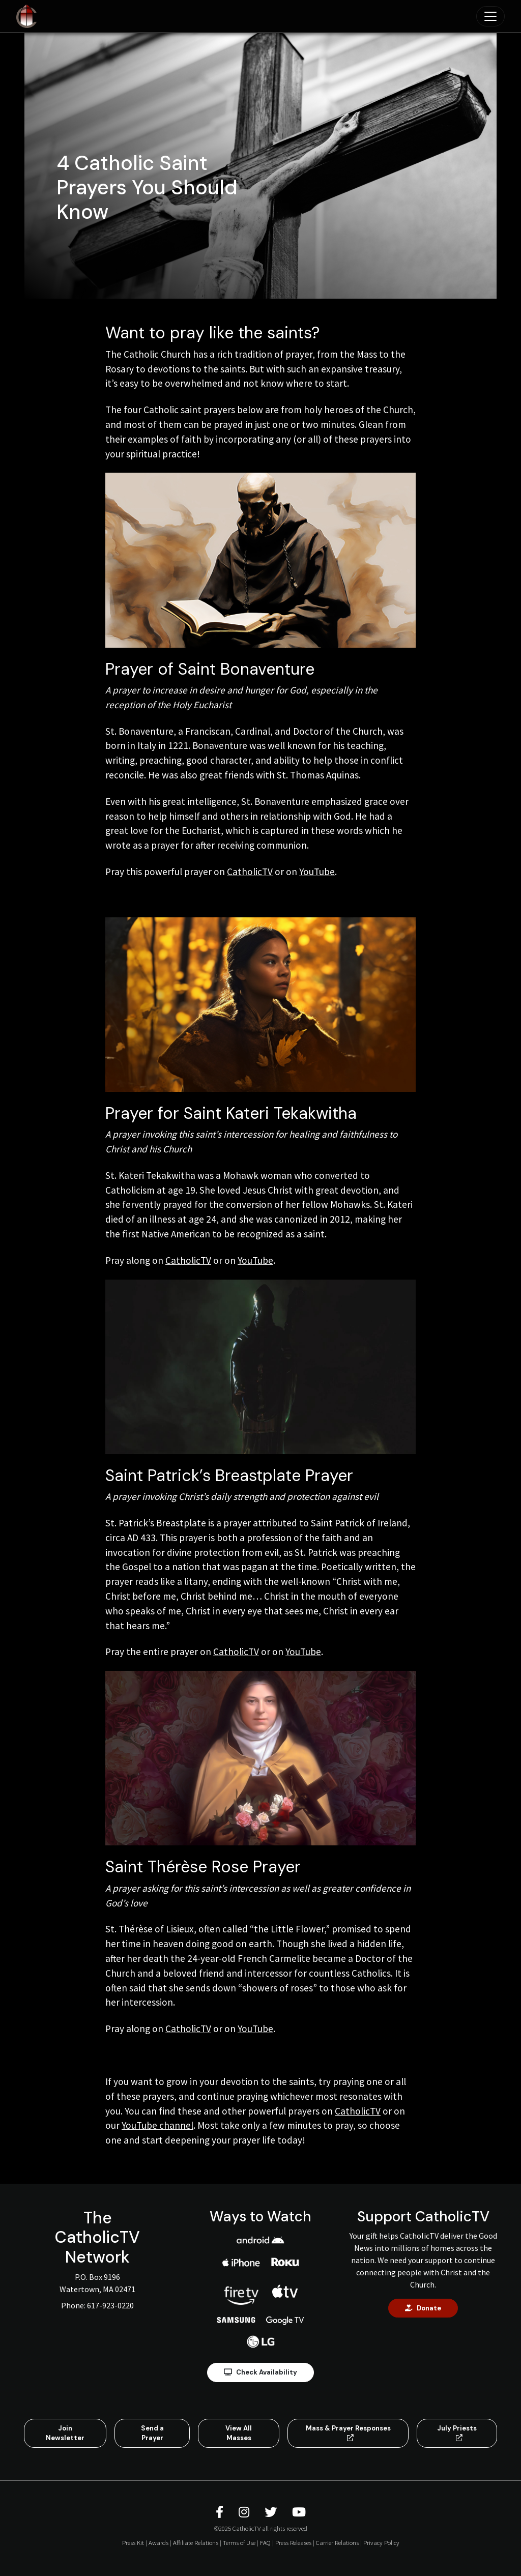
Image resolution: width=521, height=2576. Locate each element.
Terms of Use (239, 2542)
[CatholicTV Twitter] (272, 2512)
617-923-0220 (110, 2305)
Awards (158, 2542)
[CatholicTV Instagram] (245, 2512)
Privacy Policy (381, 2542)
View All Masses (238, 2433)
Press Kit (133, 2542)
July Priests (457, 2433)
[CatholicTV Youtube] (299, 2512)
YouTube (317, 871)
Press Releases (293, 2542)
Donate (423, 2308)
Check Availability (260, 2372)
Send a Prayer (152, 2433)
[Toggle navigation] (490, 16)
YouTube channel (157, 2125)
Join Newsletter (65, 2433)
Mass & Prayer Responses (348, 2433)
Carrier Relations (337, 2542)
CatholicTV (250, 871)
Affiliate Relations (195, 2542)
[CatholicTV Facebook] (221, 2512)
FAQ (265, 2542)
